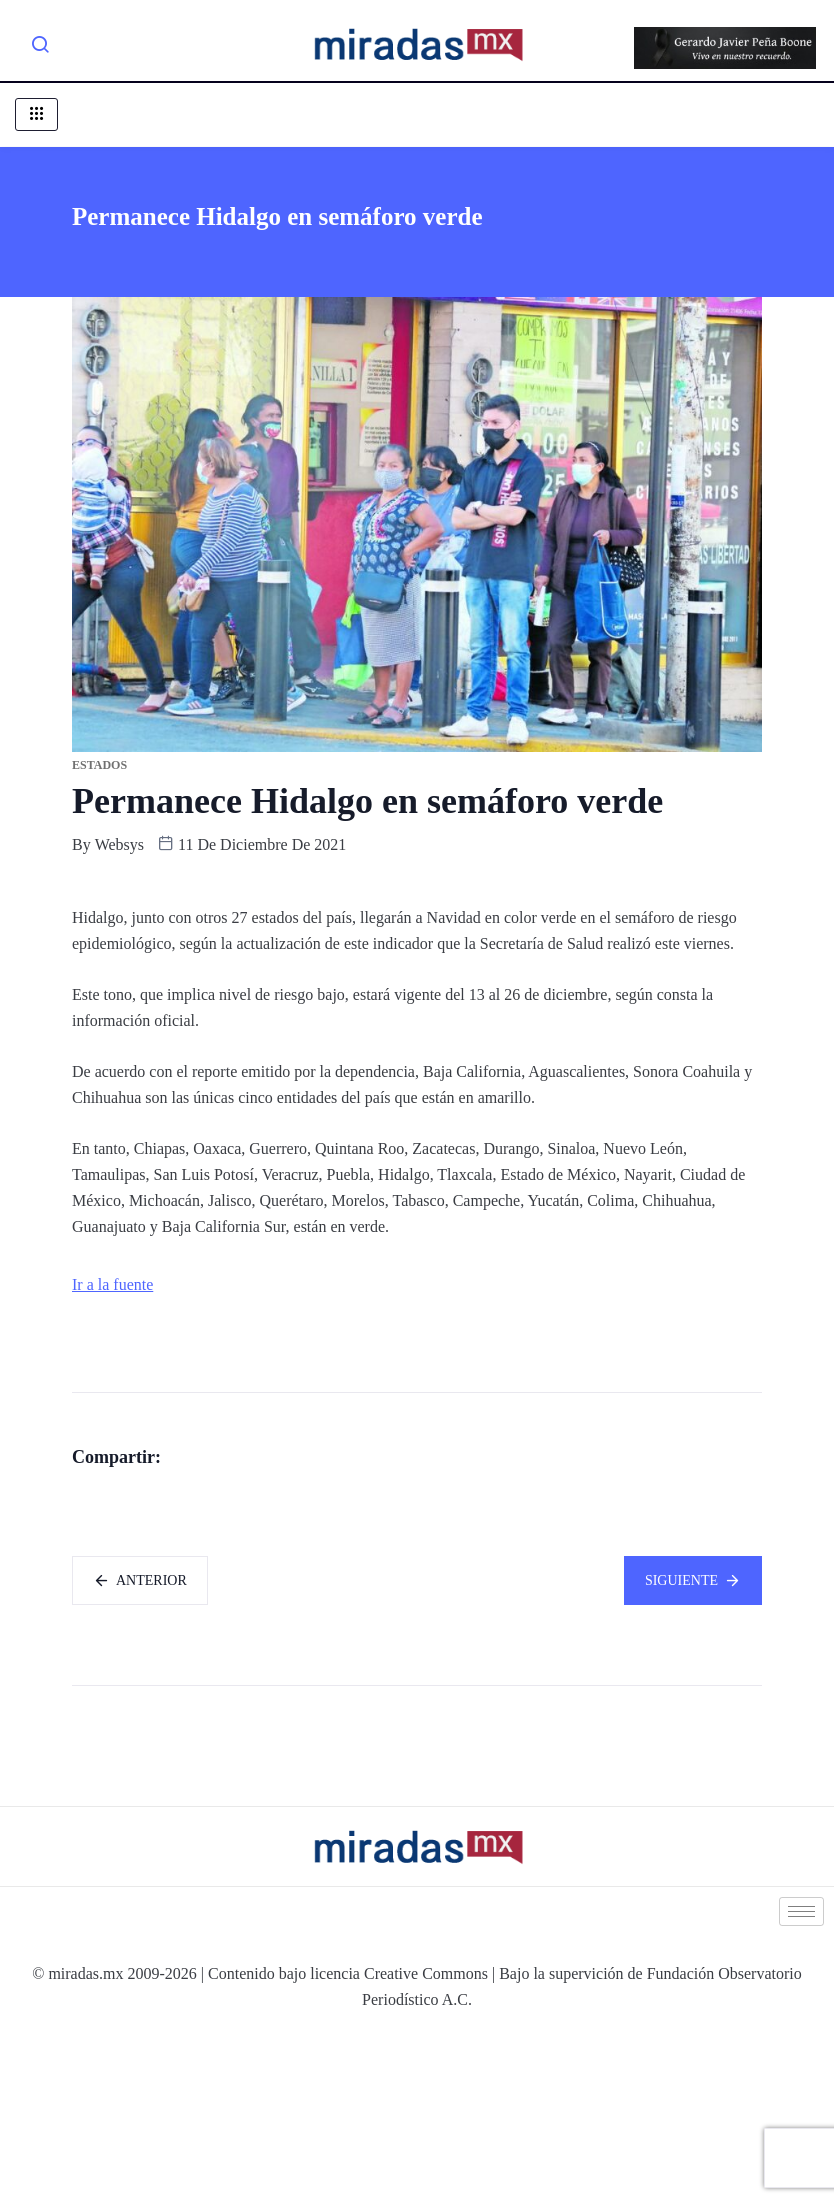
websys (119, 844)
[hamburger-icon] (36, 114)
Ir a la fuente (112, 1284)
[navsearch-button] (40, 48)
